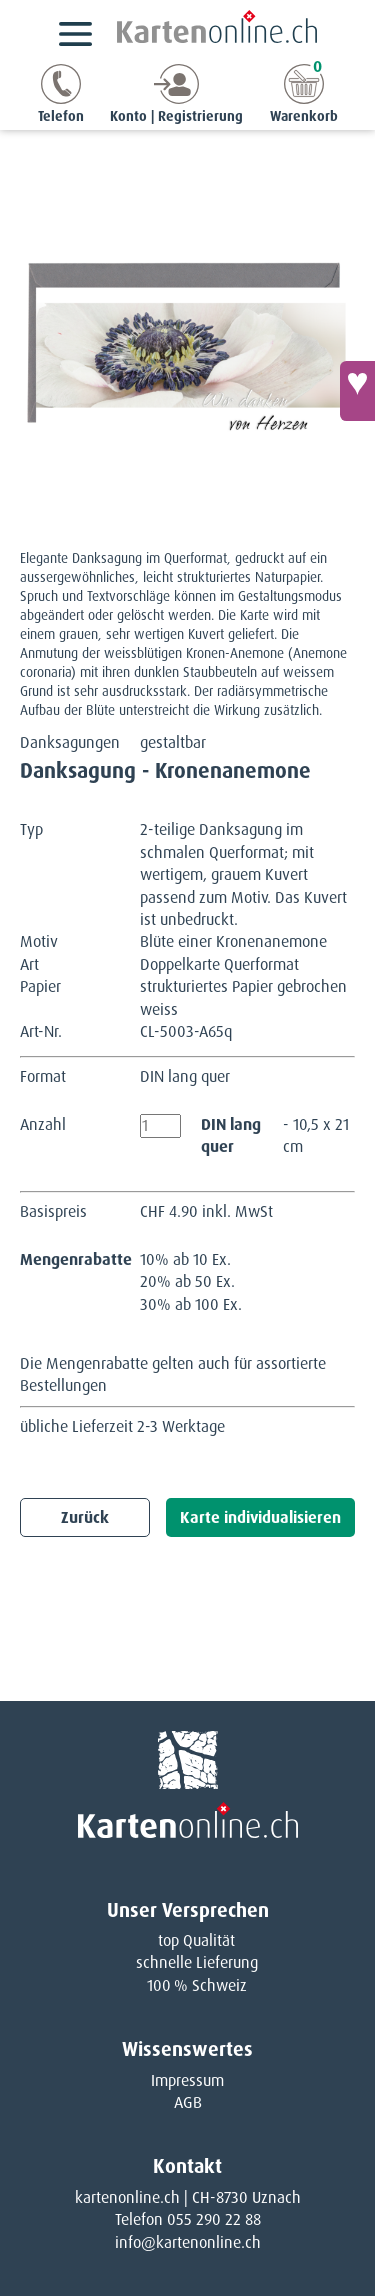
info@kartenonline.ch (188, 2242)
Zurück (85, 1517)
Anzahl (43, 1124)
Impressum (187, 2080)
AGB (188, 2102)
